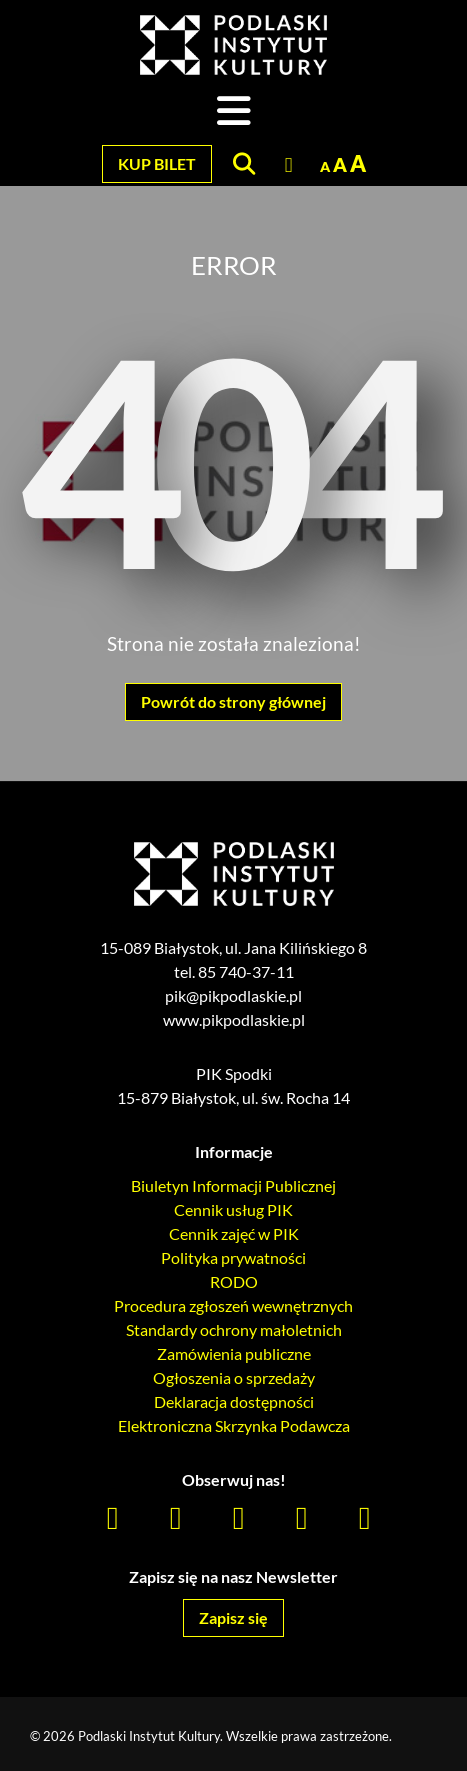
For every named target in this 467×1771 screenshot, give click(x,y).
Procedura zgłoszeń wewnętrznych (233, 1305)
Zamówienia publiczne (234, 1353)
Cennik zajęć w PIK (234, 1233)
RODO (234, 1281)
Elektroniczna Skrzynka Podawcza (234, 1425)
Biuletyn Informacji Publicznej (233, 1185)
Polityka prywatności (233, 1257)
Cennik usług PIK (233, 1209)
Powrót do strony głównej (233, 701)
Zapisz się (233, 1617)
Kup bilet (157, 163)
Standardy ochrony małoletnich (234, 1329)
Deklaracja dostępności (234, 1401)
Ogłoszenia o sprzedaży (234, 1377)
